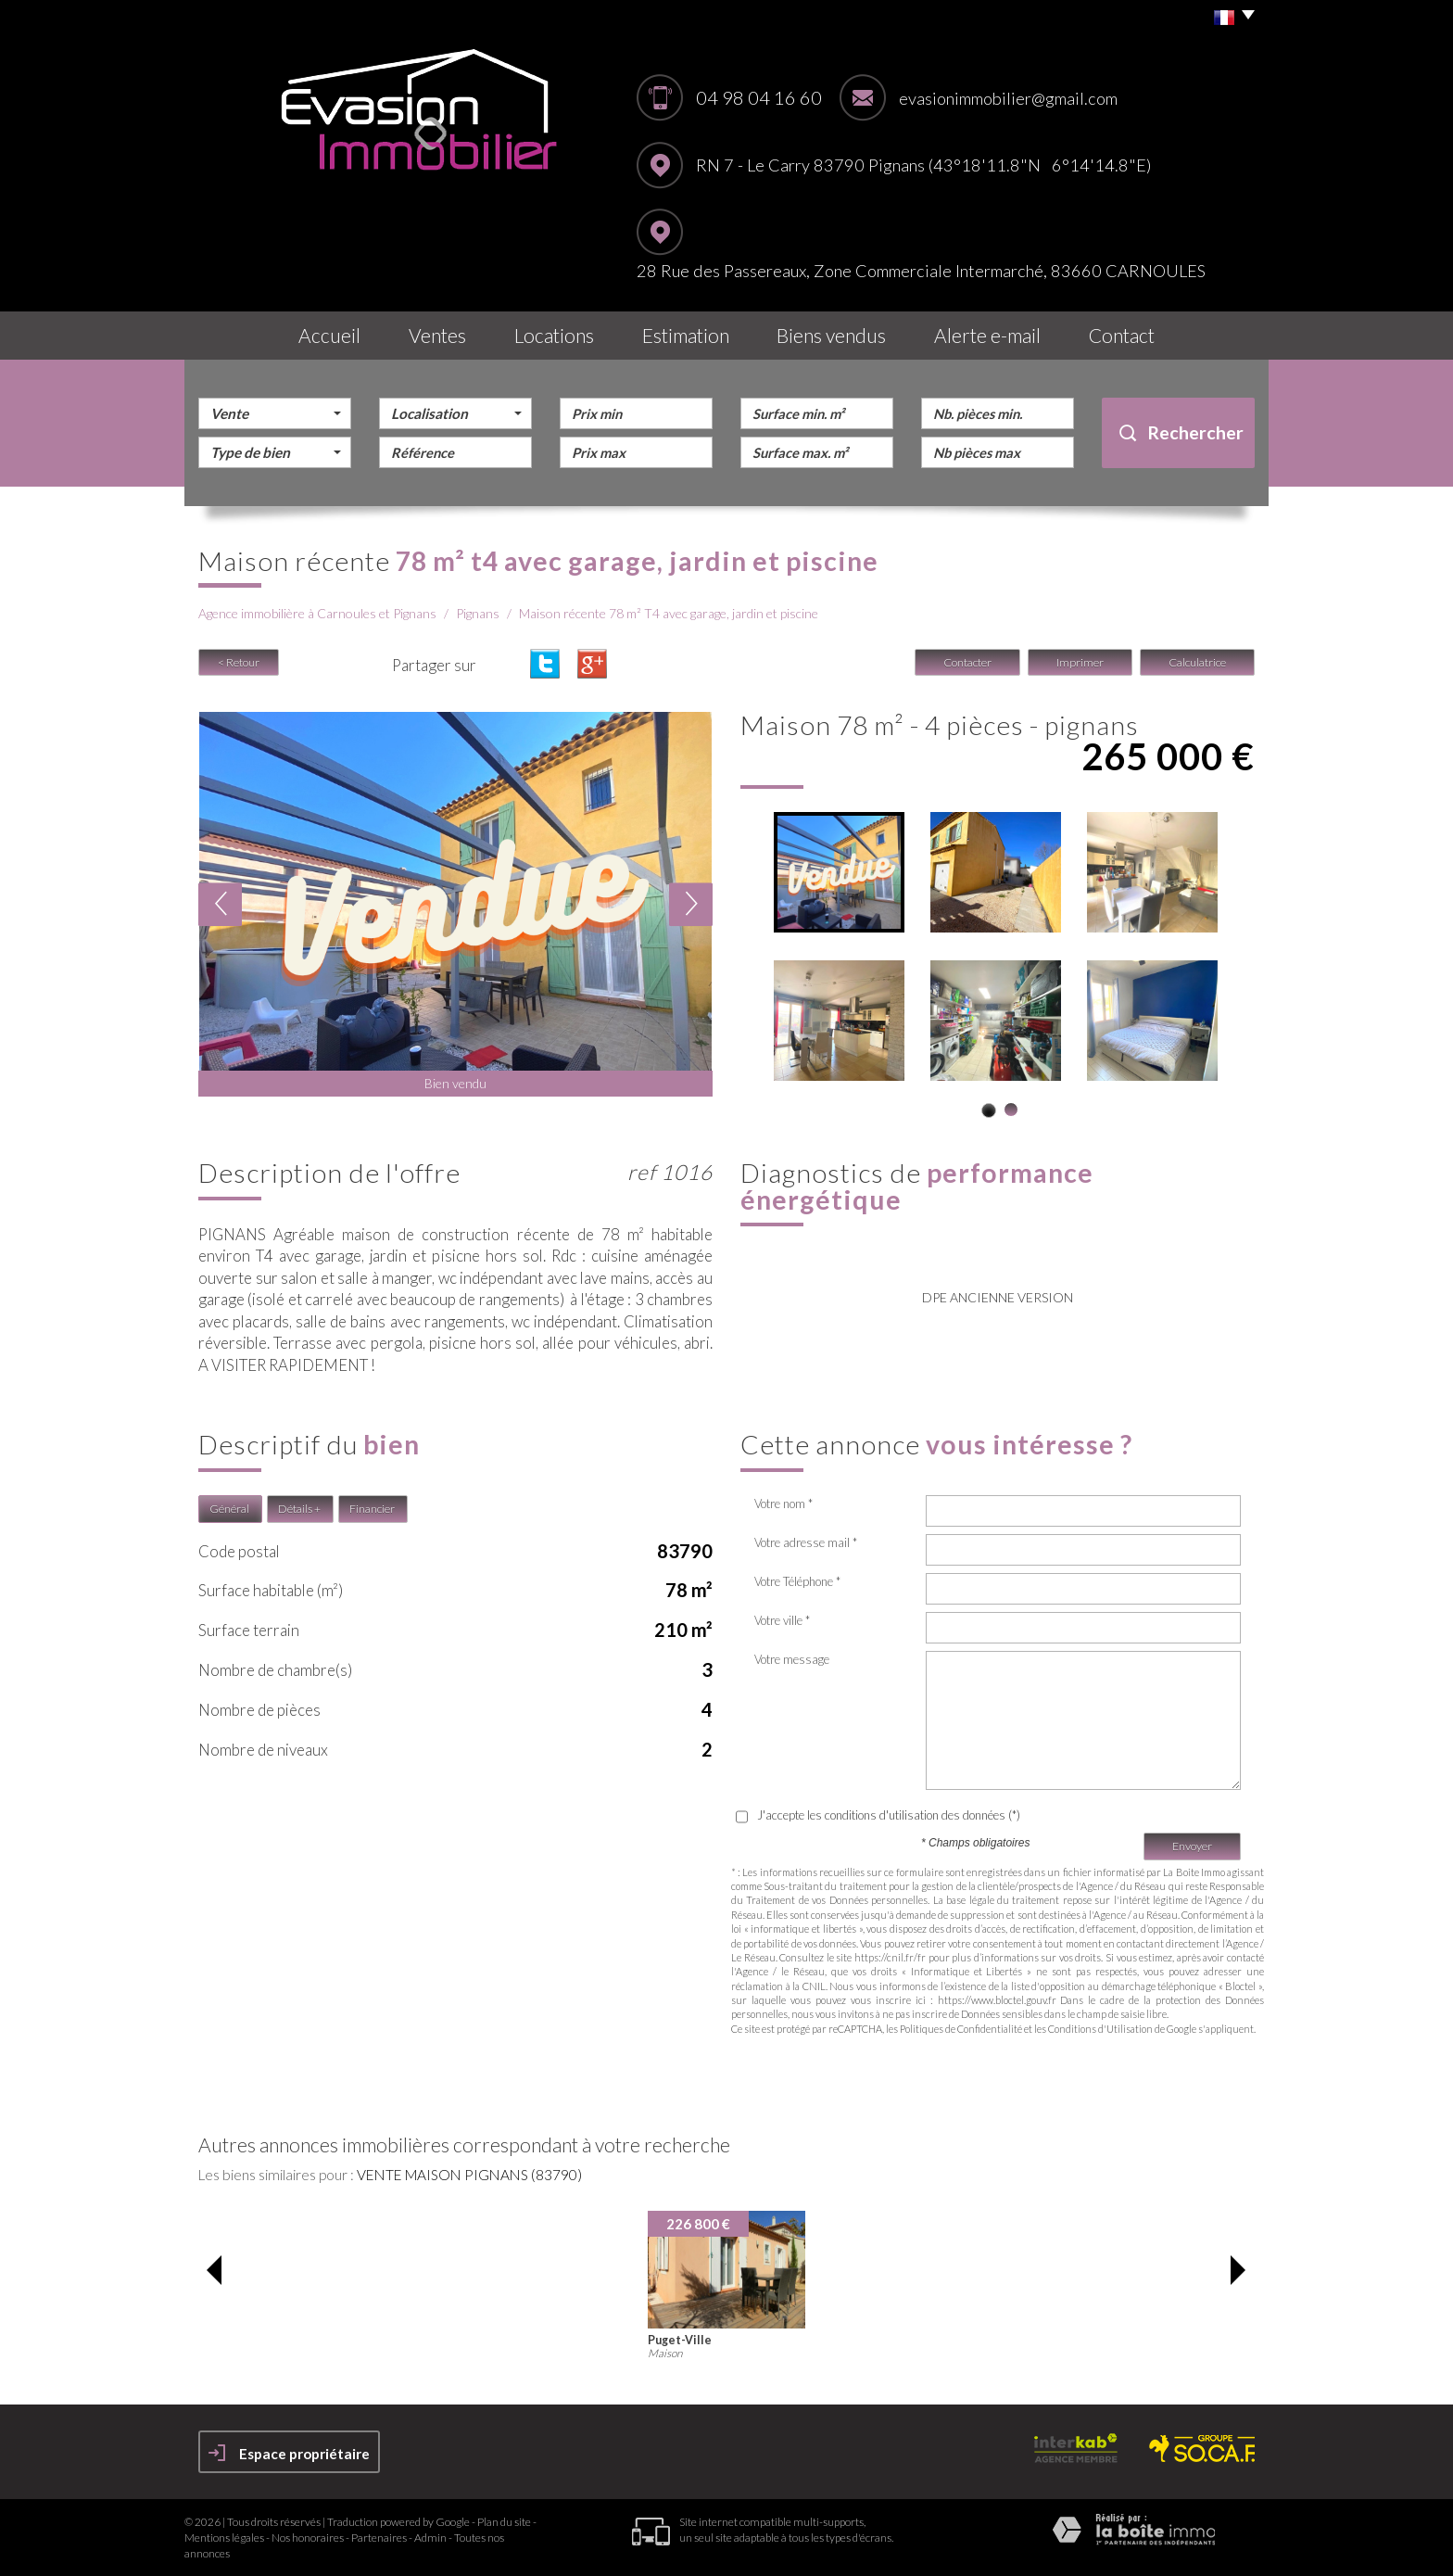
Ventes (437, 335)
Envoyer (1192, 1846)
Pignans (477, 613)
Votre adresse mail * (805, 1542)
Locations (554, 335)
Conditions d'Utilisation (1100, 2029)
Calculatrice (1197, 662)
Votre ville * (782, 1620)
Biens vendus (831, 335)
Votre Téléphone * (797, 1581)
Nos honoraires (308, 2537)
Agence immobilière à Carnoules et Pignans (317, 613)
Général (229, 1509)
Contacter (967, 662)
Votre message (791, 1659)
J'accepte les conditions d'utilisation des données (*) (888, 1815)
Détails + (299, 1509)
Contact (1122, 335)
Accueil (329, 335)
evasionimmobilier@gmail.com (1008, 98)
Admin (430, 2537)
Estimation (685, 335)
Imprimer (1080, 662)
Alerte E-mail (987, 335)
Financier (372, 1509)
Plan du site (504, 2522)
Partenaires (379, 2537)
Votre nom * (783, 1503)
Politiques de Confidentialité (961, 2029)
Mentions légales (224, 2537)
